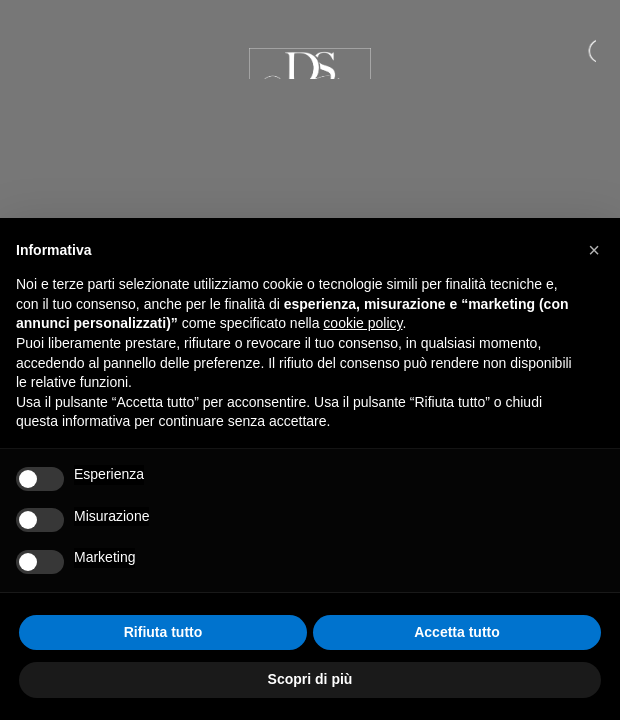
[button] (594, 250)
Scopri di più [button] (310, 679)
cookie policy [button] (362, 323)
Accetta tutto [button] (457, 632)
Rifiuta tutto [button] (163, 632)
